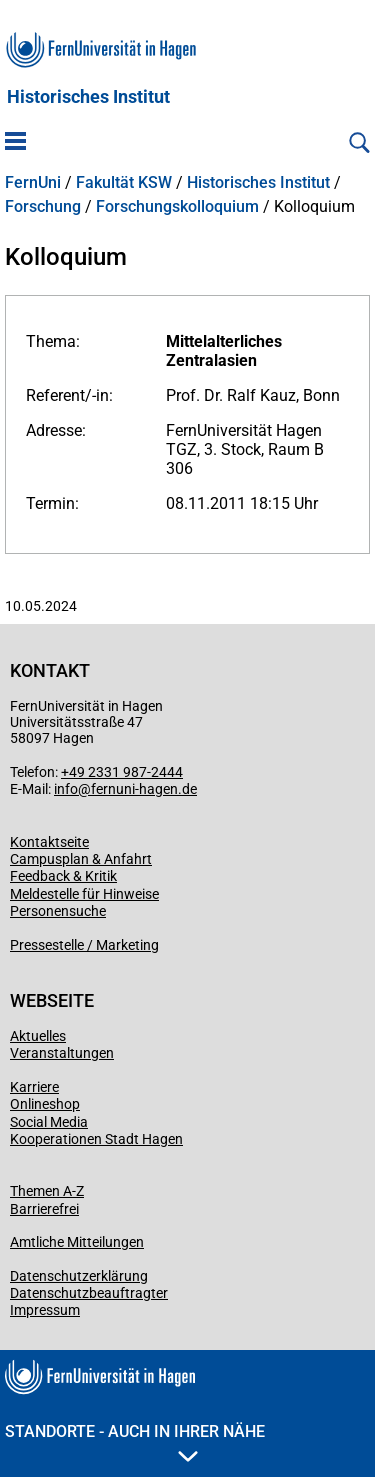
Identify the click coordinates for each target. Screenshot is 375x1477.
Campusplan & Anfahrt (81, 859)
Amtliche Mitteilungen (77, 1242)
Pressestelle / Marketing (84, 945)
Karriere (34, 1087)
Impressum (45, 1310)
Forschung (43, 207)
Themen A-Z (47, 1191)
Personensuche (58, 911)
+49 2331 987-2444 (122, 772)
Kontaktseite (49, 842)
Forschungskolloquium (177, 207)
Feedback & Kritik (63, 876)
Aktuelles (38, 1036)
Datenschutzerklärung (79, 1276)
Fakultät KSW (124, 183)
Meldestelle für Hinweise (84, 894)
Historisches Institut (88, 97)
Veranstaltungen (62, 1053)
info (66, 789)
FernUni (33, 183)
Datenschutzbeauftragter (89, 1293)
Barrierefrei (44, 1209)
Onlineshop (45, 1104)
